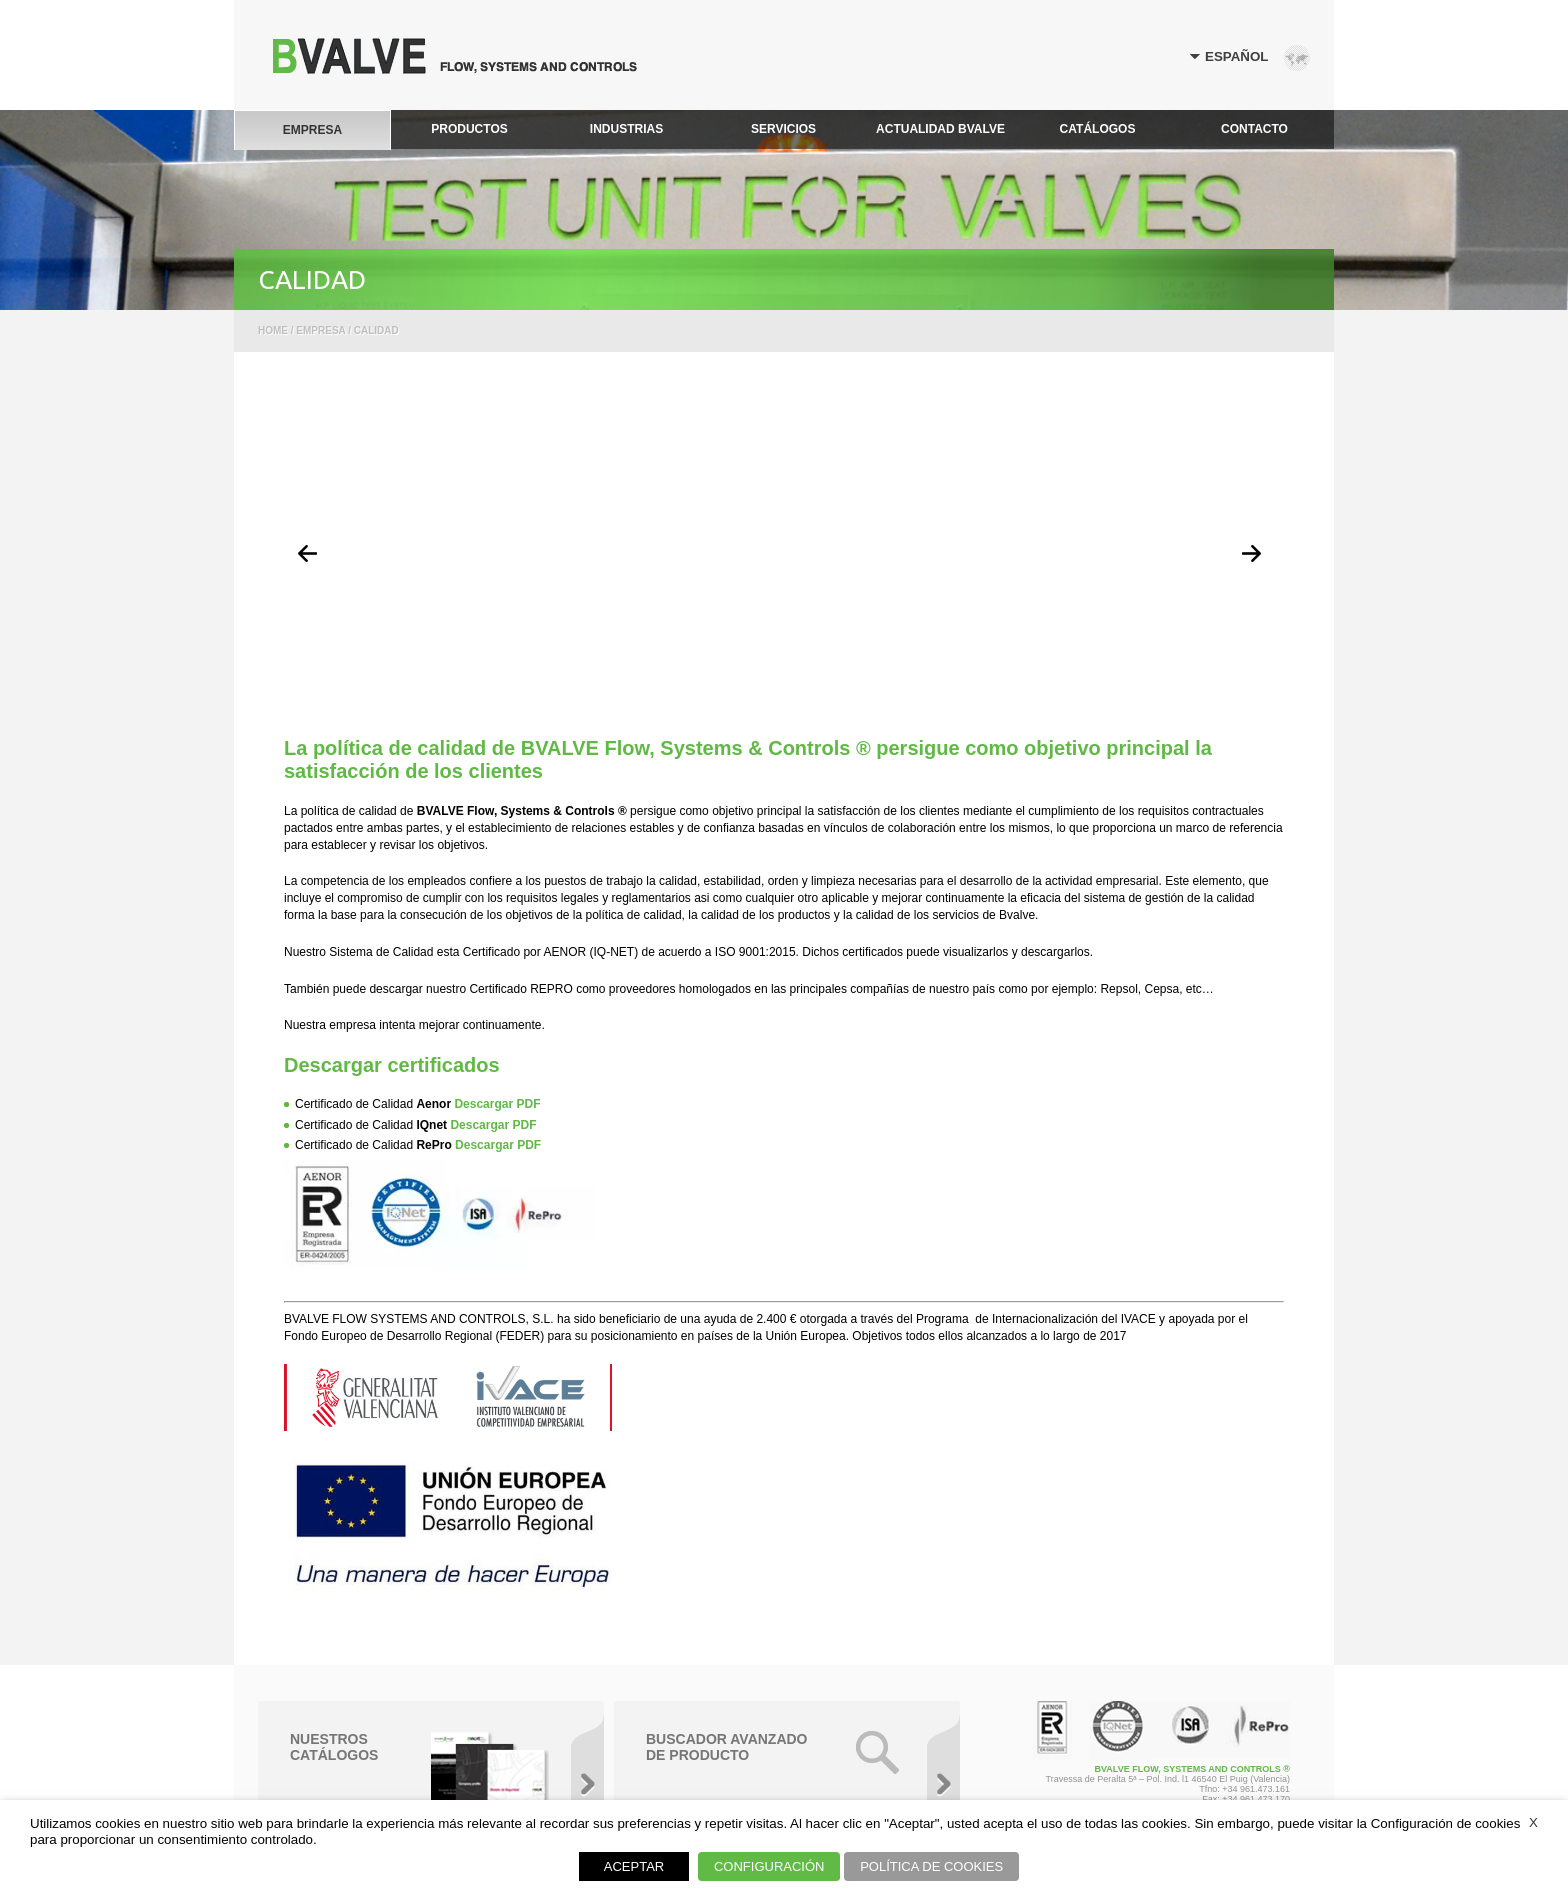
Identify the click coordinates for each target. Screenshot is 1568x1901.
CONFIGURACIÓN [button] (769, 1866)
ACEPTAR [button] (634, 1866)
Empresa (320, 330)
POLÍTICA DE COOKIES (931, 1866)
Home (273, 330)
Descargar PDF (497, 1104)
